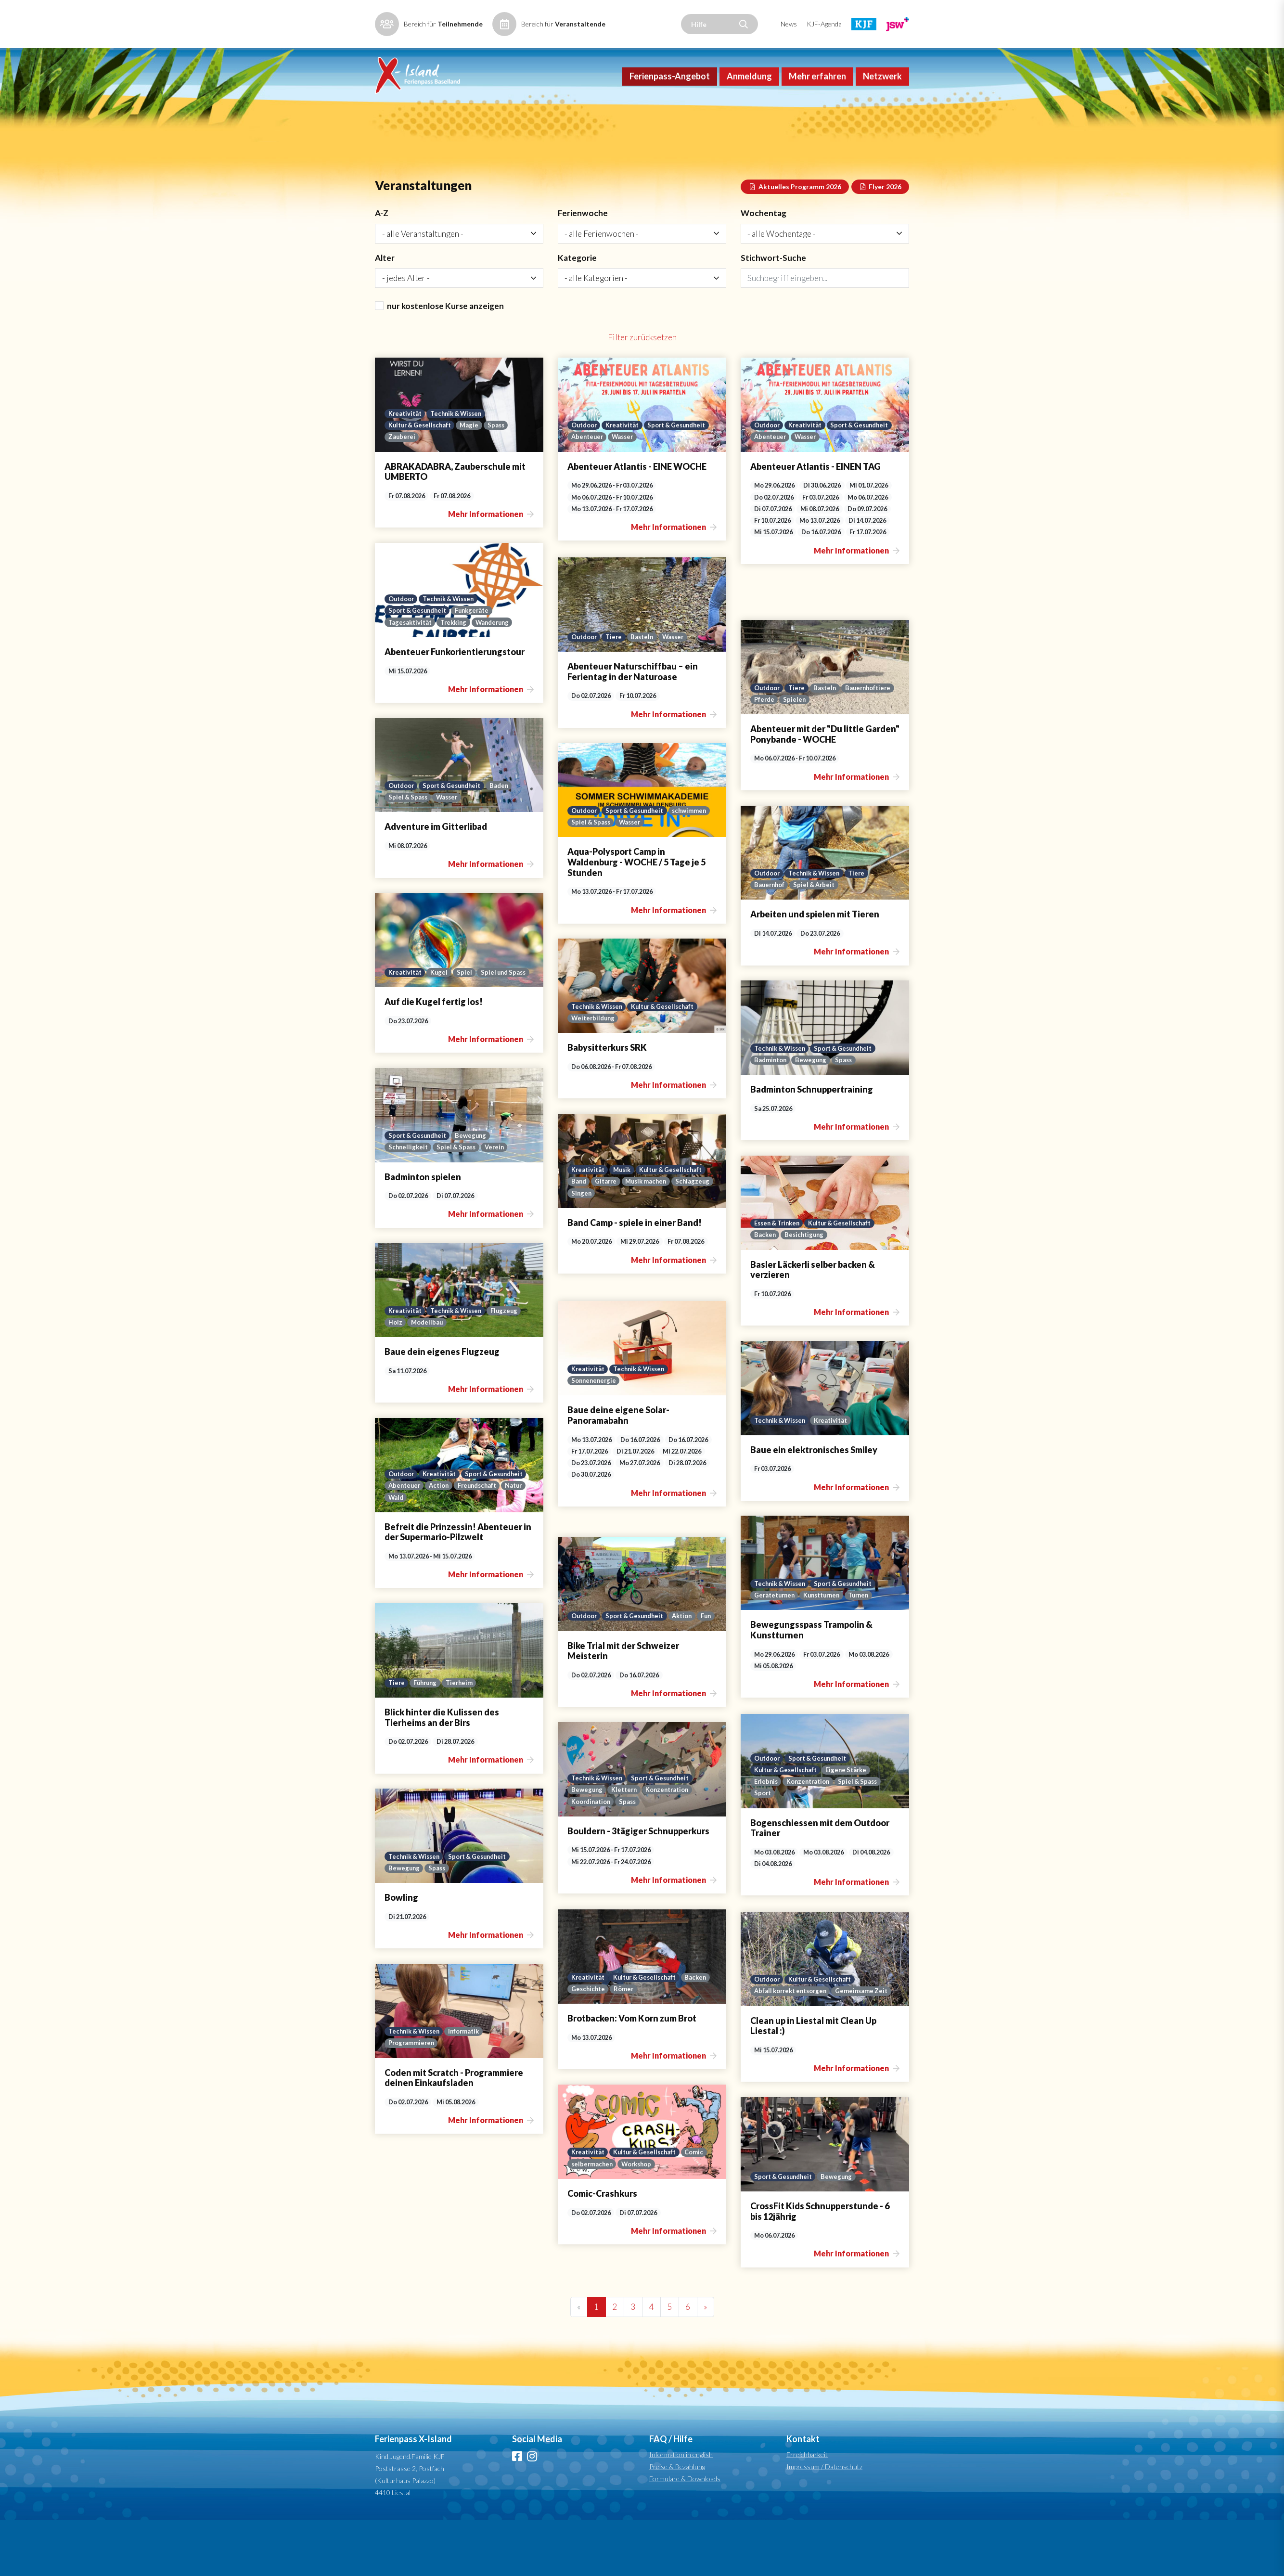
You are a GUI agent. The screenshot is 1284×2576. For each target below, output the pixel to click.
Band (579, 1235)
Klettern (627, 1844)
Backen (765, 1289)
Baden (508, 839)
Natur (448, 1552)
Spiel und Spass (412, 1027)
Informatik (470, 2085)
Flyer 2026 (880, 237)
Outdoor (585, 479)
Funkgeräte (479, 665)
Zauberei (402, 492)
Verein (499, 1202)
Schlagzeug (588, 1248)
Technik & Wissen (460, 467)
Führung (427, 1737)
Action (515, 1540)
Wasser (698, 492)
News (789, 24)
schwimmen (589, 877)
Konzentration (812, 1835)
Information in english (681, 2510)
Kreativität (406, 467)
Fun (576, 1670)
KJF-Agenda (824, 24)
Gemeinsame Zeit (781, 2046)
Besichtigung (806, 1289)
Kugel (441, 1014)
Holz (395, 1377)
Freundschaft (409, 1552)
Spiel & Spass (408, 852)
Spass (502, 479)
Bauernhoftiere (778, 754)
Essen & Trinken (779, 1277)
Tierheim (463, 1737)
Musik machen (651, 1235)
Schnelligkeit (409, 1202)
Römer (658, 2044)
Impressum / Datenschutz (824, 2522)
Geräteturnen (776, 1650)
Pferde (823, 754)
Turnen (868, 1650)
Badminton (771, 1115)
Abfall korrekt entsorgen (794, 2033)
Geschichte (621, 2044)
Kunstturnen (827, 1650)
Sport (763, 1848)
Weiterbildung (594, 1073)
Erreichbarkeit (807, 2510)
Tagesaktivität (411, 677)
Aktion (692, 1658)
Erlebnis (767, 1835)
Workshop (640, 2219)
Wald (475, 1552)
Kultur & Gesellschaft (422, 479)
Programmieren (412, 2098)
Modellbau (429, 1377)
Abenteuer (660, 492)
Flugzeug (512, 1364)
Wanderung (499, 677)
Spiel (467, 1014)
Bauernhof (770, 939)
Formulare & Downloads (684, 2534)
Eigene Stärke (852, 1823)
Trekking (458, 677)
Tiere (617, 692)
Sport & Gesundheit (602, 492)
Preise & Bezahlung (677, 2522)
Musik (625, 1223)
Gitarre (607, 1235)
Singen (626, 1248)
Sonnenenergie (595, 1435)
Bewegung (814, 1115)
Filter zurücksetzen (642, 391)
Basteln (647, 692)
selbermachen (593, 2219)
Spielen (854, 754)
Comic (701, 2206)
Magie (474, 479)
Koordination (592, 1856)
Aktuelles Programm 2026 (794, 237)
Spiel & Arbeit (818, 939)
